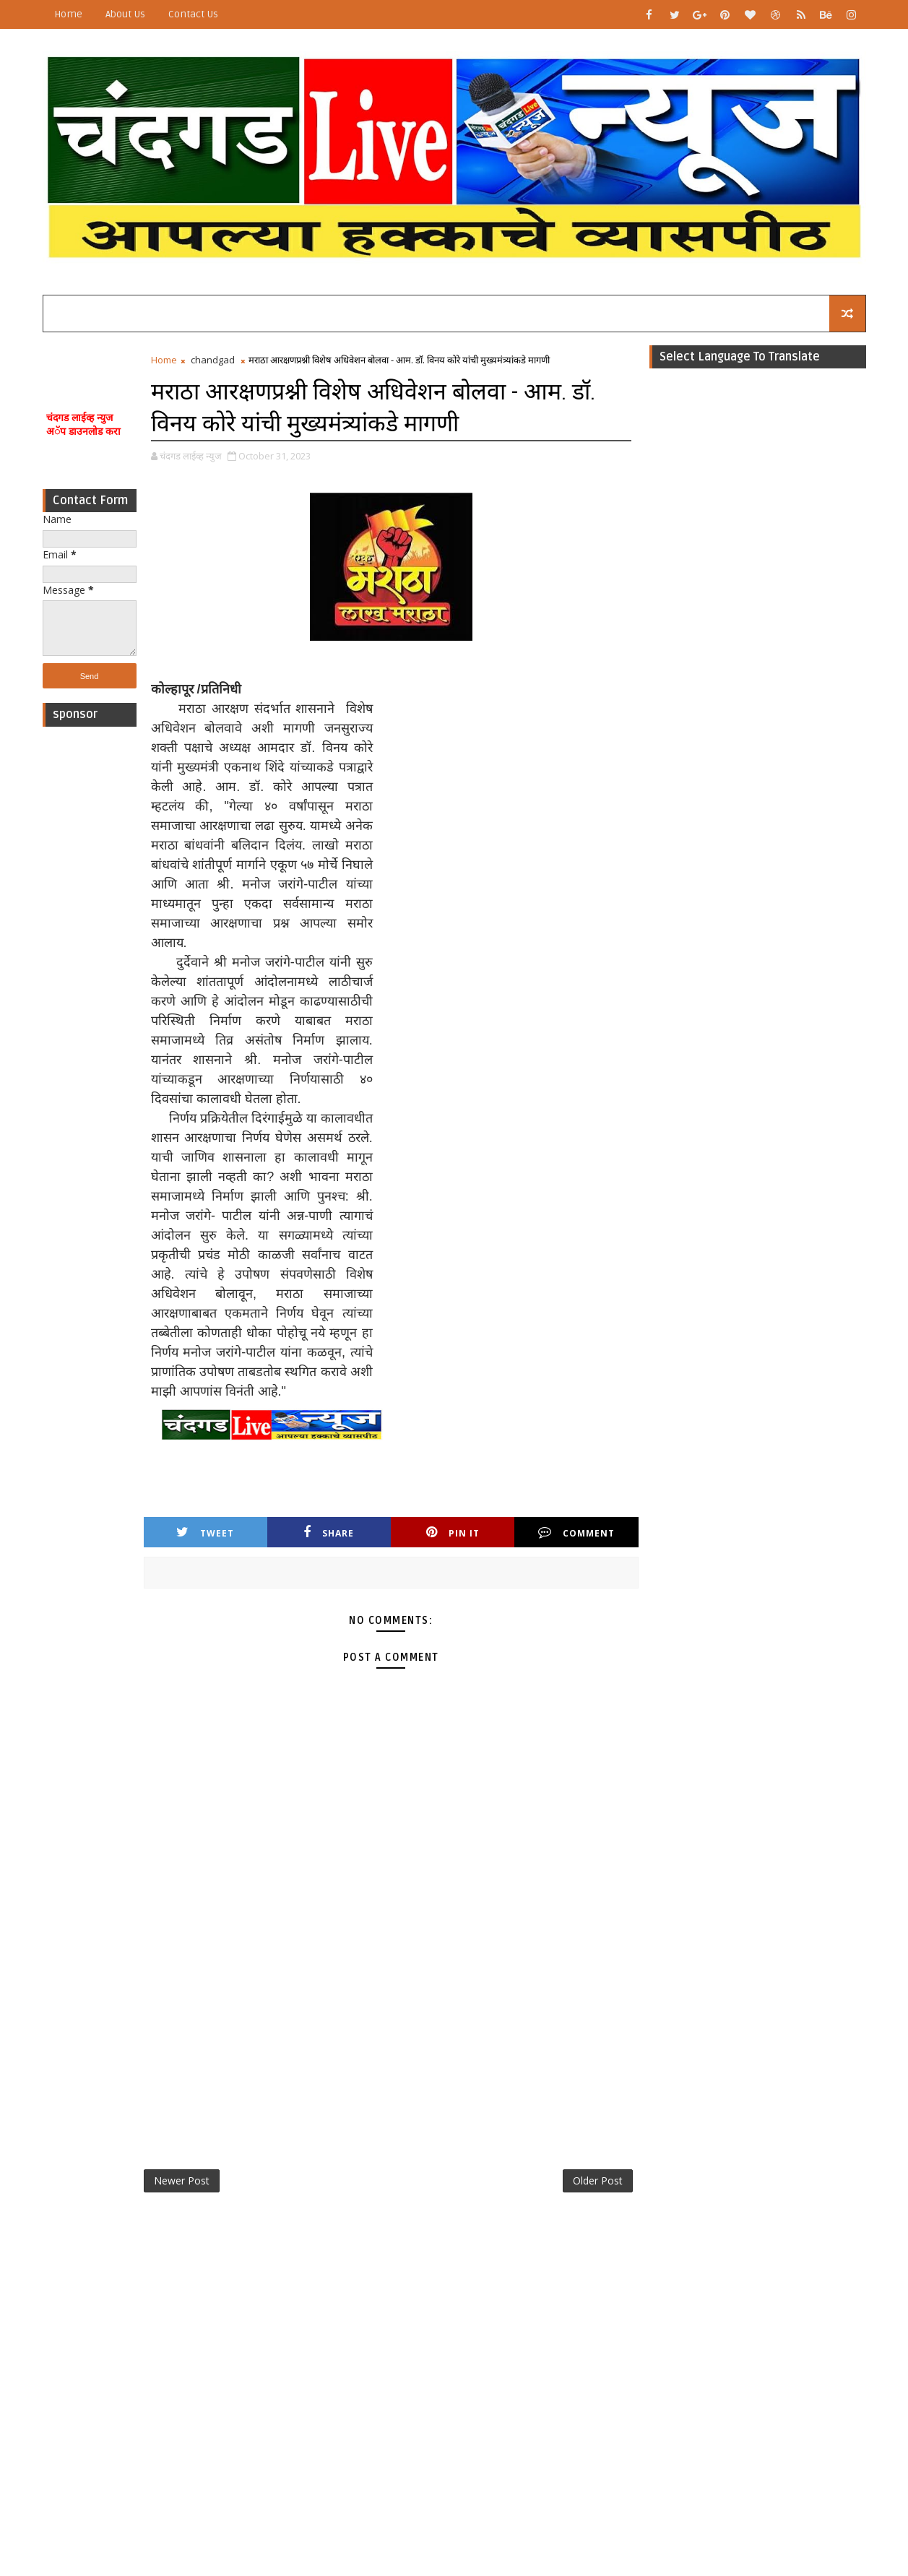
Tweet (205, 1532)
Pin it (453, 1532)
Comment (576, 1532)
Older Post (598, 2180)
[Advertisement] (89, 950)
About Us (125, 14)
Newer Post (181, 2180)
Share (328, 1532)
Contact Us (193, 14)
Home (68, 14)
